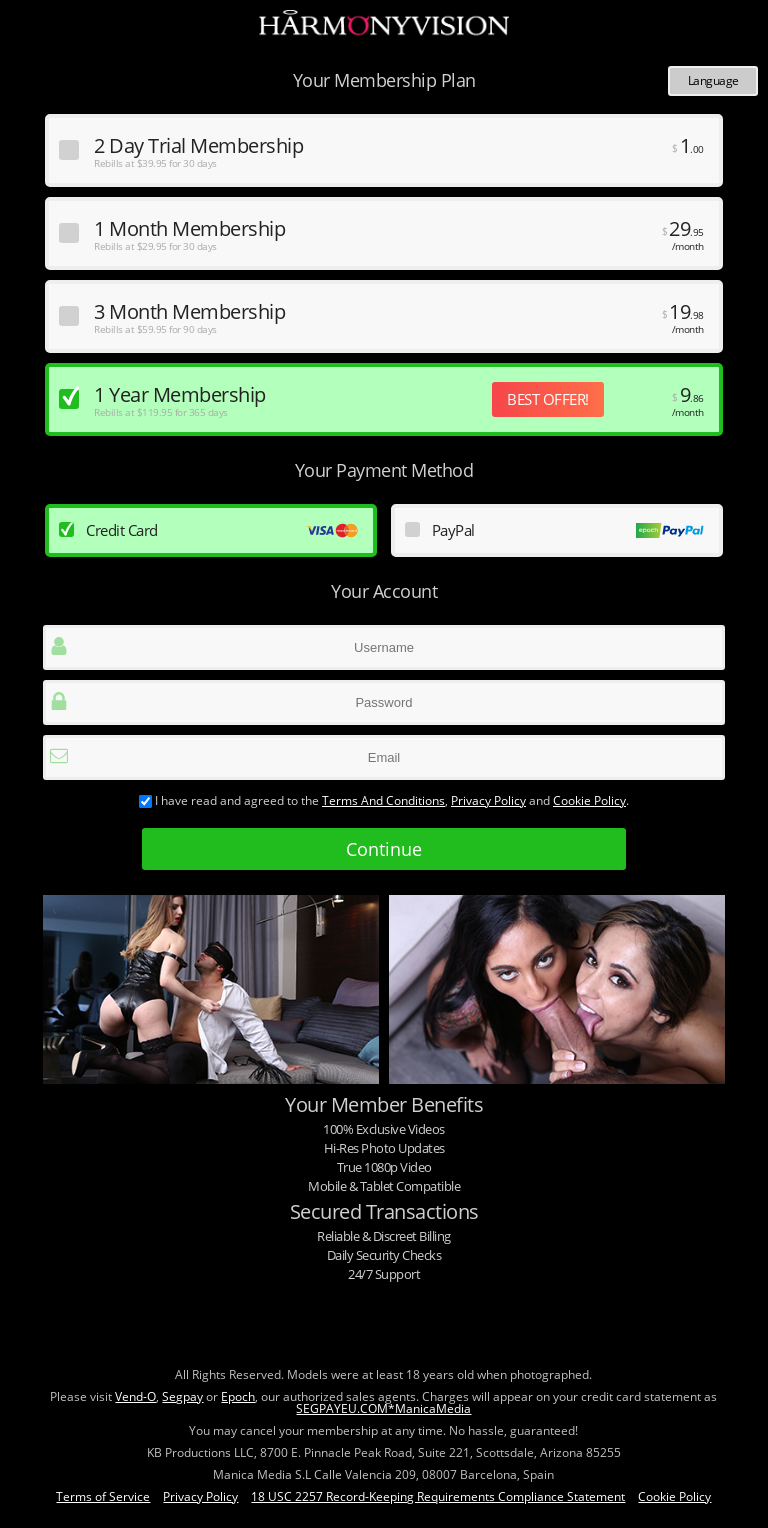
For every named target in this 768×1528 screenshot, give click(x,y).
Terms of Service (103, 1496)
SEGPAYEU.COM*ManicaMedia (383, 1408)
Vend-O (135, 1396)
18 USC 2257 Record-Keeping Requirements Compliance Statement (438, 1496)
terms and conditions (383, 800)
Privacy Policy (488, 800)
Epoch (238, 1396)
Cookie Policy (589, 800)
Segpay (182, 1396)
